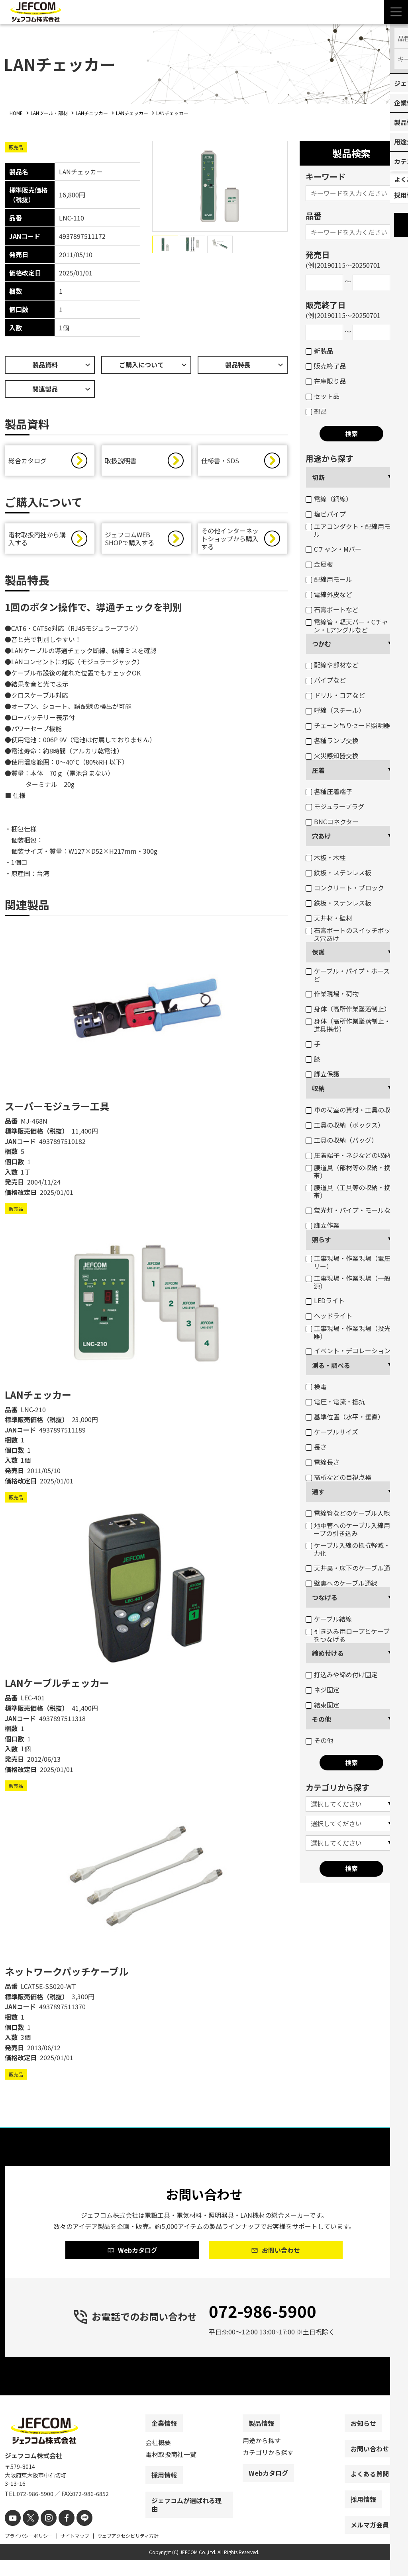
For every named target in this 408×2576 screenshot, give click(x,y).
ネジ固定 (322, 1690)
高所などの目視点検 (338, 1477)
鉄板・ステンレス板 (338, 872)
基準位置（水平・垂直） (345, 1417)
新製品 (319, 351)
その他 (321, 1719)
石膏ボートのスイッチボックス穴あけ (351, 934)
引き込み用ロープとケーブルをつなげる (351, 1635)
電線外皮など (329, 594)
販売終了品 (326, 366)
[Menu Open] (396, 12)
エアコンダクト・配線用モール (351, 530)
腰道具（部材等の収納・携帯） (348, 1171)
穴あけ (321, 836)
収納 (318, 1088)
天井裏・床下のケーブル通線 (351, 1568)
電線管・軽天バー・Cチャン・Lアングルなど (347, 626)
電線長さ (322, 1462)
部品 (316, 411)
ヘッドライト (329, 1315)
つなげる (324, 1597)
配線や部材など (332, 665)
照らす (321, 1239)
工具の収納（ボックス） (345, 1125)
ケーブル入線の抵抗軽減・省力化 (351, 1549)
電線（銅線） (329, 499)
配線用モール (329, 579)
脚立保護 (322, 1074)
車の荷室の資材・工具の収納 (351, 1110)
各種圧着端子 (329, 791)
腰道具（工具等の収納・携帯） (348, 1191)
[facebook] (60, 2535)
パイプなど (326, 680)
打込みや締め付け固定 (342, 1674)
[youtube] (12, 2535)
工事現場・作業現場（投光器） (348, 1332)
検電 (316, 1386)
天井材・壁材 (329, 918)
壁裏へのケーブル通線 (341, 1583)
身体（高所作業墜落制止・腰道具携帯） (351, 1025)
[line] (75, 2535)
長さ (316, 1447)
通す (318, 1491)
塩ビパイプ (326, 514)
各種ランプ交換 (332, 740)
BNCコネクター (332, 821)
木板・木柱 (326, 857)
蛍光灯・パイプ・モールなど (351, 1210)
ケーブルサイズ (332, 1432)
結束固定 (322, 1705)
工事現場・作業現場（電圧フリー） (351, 1262)
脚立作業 (322, 1225)
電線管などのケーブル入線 (348, 1513)
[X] (28, 2535)
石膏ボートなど (332, 609)
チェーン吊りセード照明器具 (351, 725)
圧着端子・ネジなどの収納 (348, 1155)
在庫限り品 (326, 381)
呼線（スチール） (335, 710)
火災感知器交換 (332, 755)
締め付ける (328, 1653)
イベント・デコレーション (348, 1350)
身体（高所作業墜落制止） (348, 1009)
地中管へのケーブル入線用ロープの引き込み (351, 1529)
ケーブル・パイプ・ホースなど (351, 975)
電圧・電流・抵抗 (335, 1401)
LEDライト (325, 1300)
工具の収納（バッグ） (342, 1140)
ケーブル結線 (329, 1619)
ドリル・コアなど (335, 695)
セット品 (322, 396)
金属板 (319, 564)
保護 (318, 952)
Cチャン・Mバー (333, 549)
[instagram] (44, 2535)
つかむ (321, 643)
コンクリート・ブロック (345, 888)
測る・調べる (331, 1365)
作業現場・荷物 (332, 993)
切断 (318, 477)
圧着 (318, 770)
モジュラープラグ (335, 806)
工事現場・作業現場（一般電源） (351, 1282)
